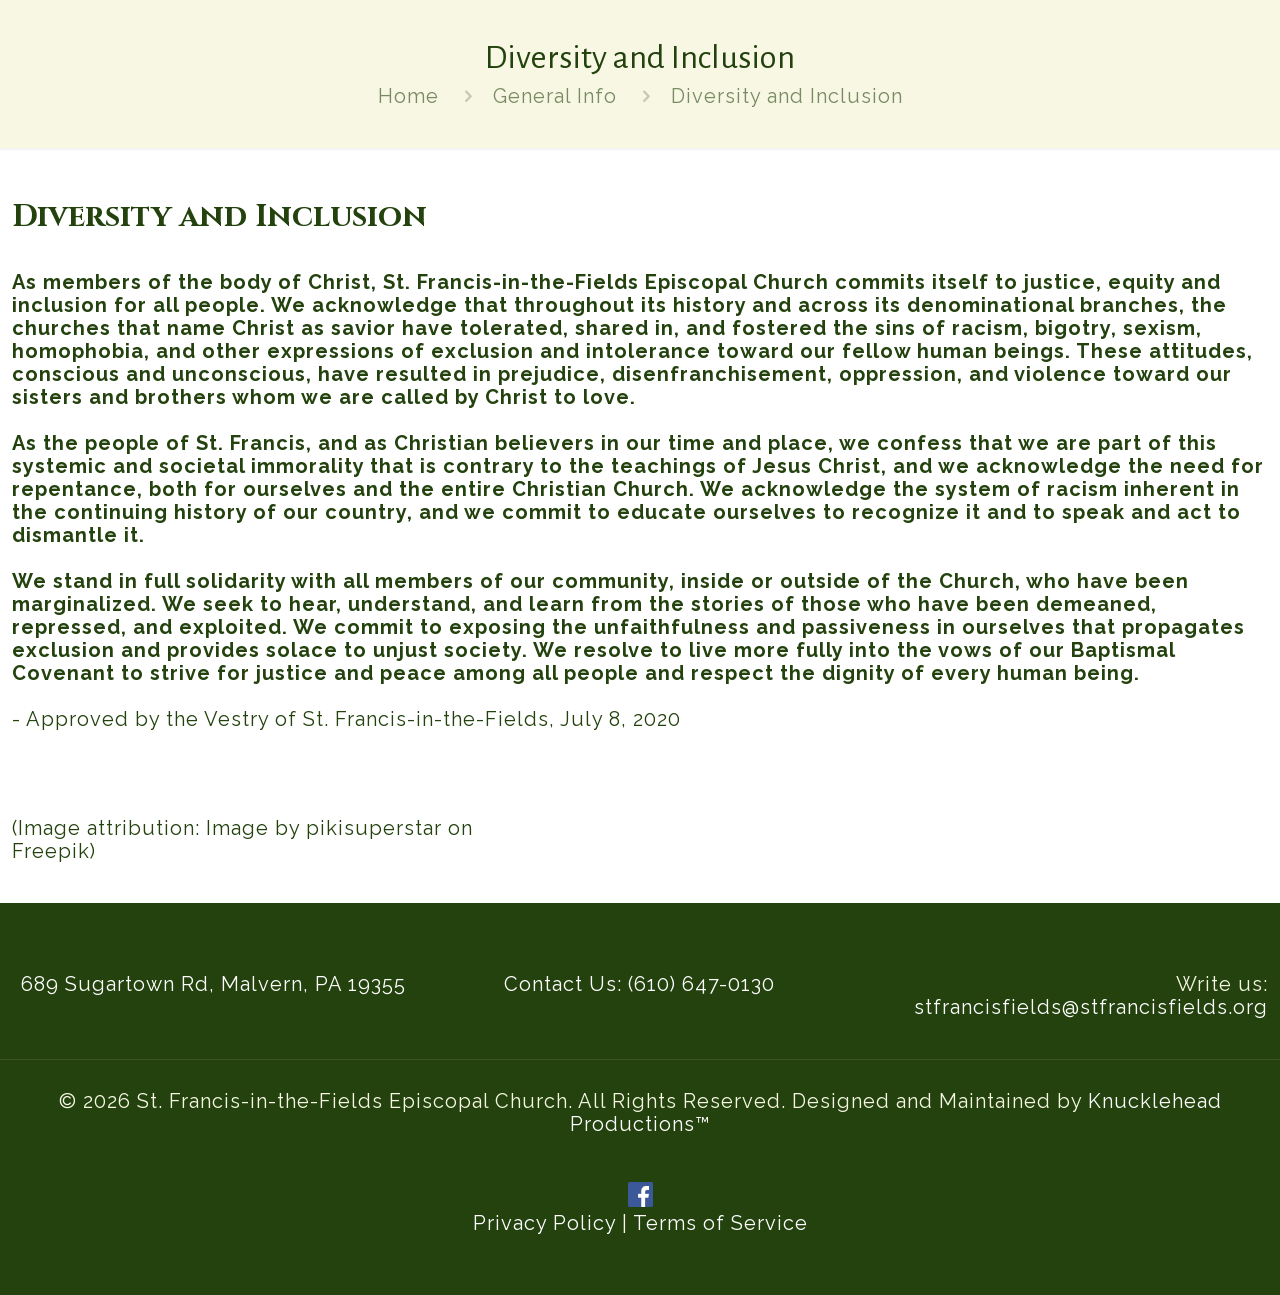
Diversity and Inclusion (787, 96)
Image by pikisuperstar (324, 828)
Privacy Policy (544, 1223)
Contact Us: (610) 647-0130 (639, 984)
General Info (555, 96)
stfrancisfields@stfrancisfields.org (1091, 1007)
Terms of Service (720, 1223)
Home (408, 96)
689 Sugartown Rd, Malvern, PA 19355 (213, 984)
